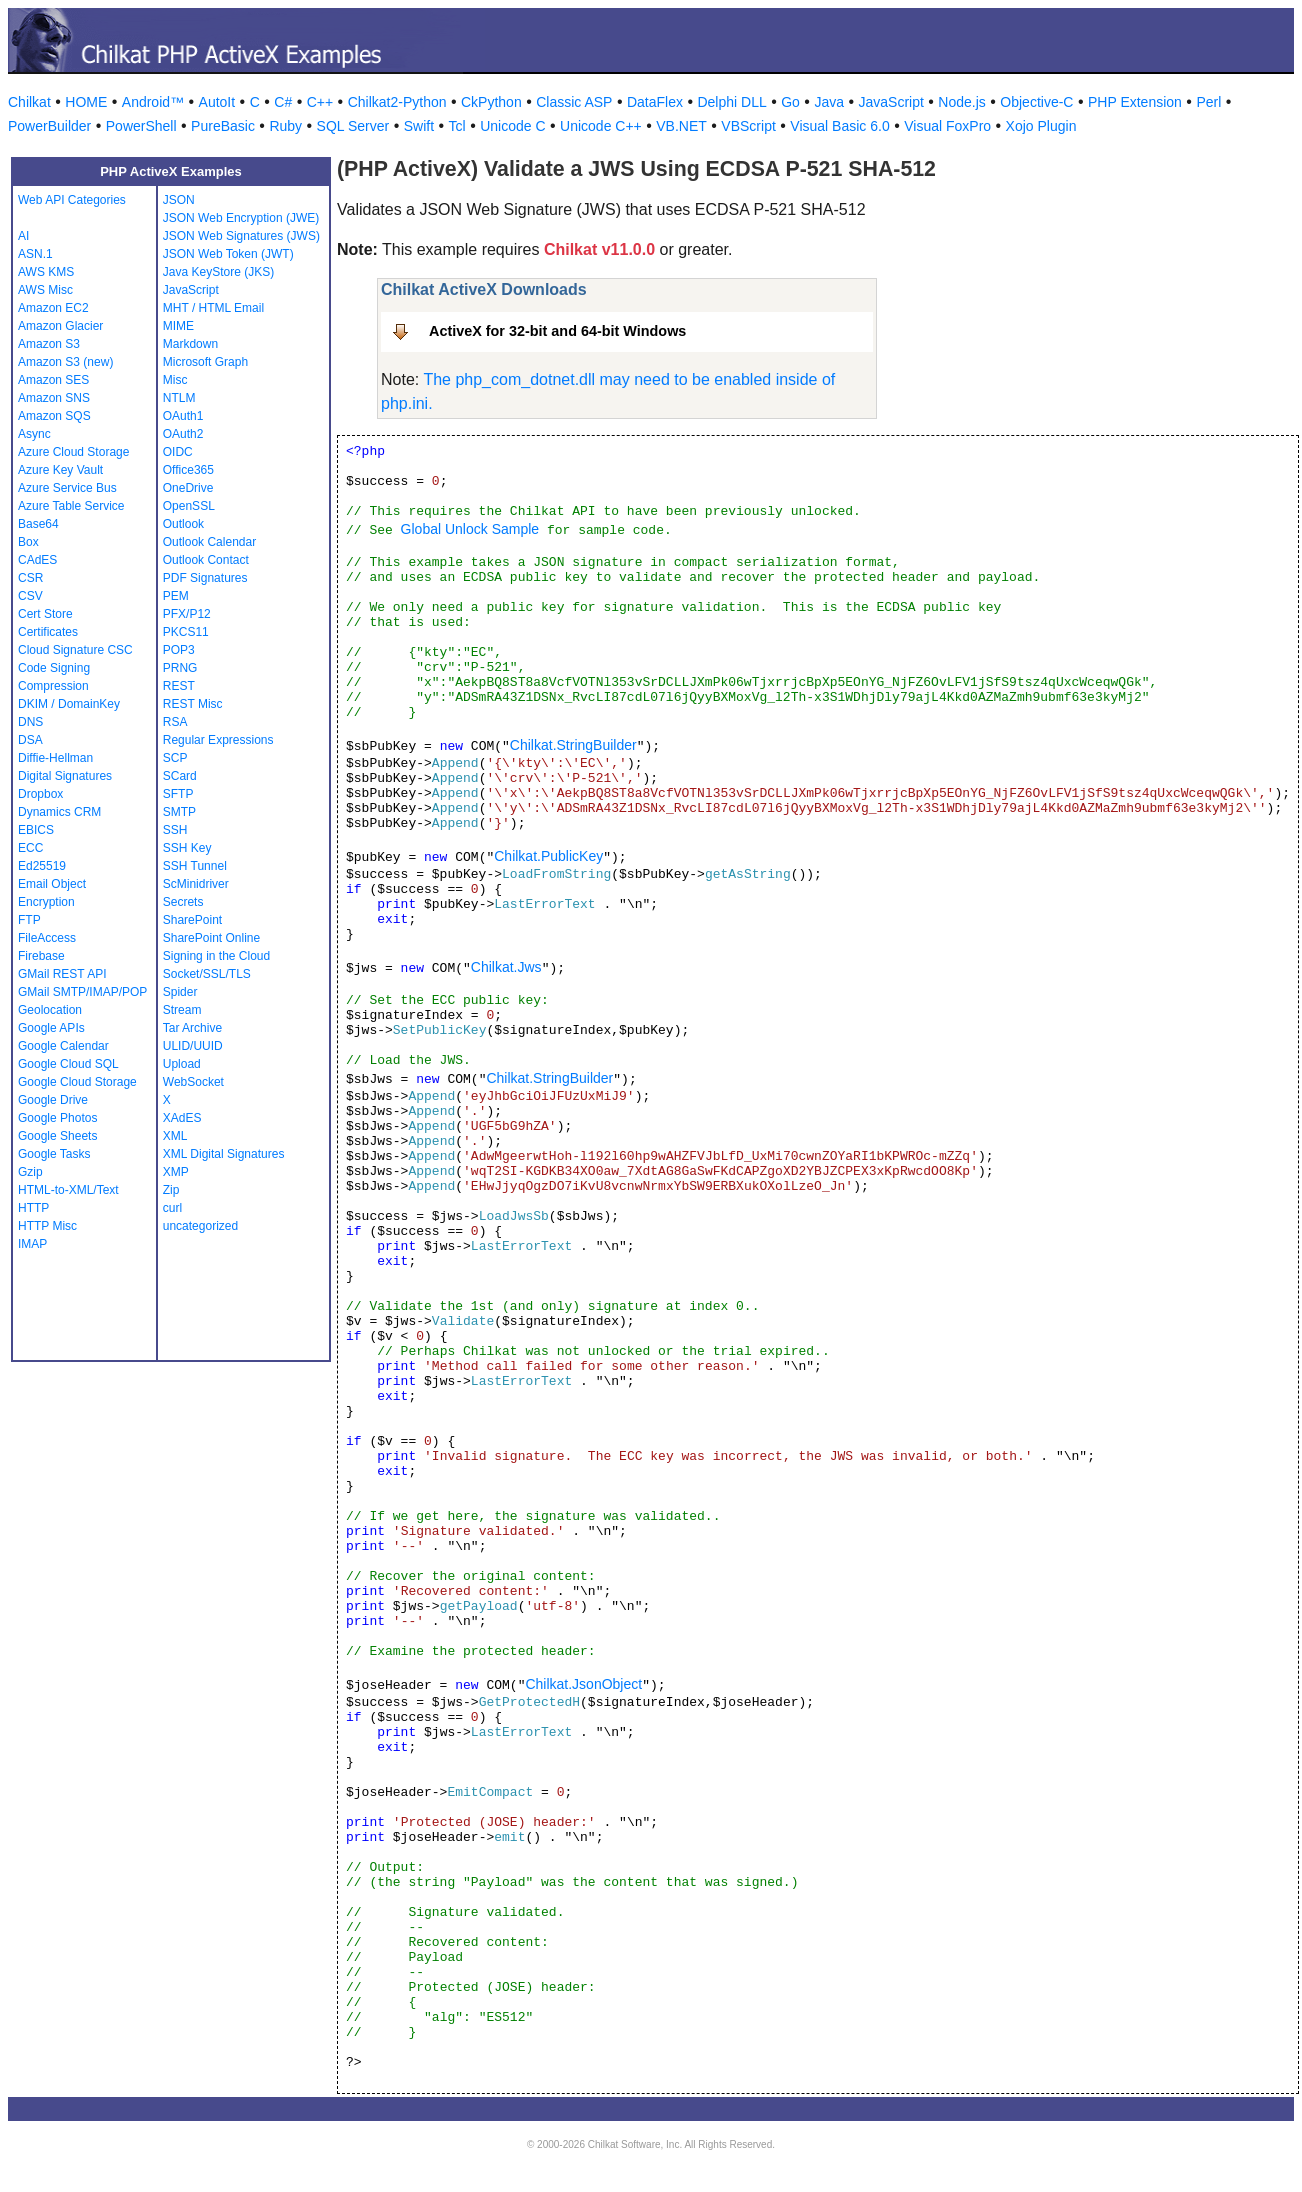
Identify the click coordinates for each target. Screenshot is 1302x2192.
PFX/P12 (187, 614)
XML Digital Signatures (224, 1154)
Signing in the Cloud (216, 956)
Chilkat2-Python (397, 102)
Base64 (38, 524)
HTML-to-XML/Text (68, 1190)
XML (175, 1136)
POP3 (179, 650)
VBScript (748, 126)
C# (283, 102)
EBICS (36, 830)
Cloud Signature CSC (75, 650)
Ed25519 (42, 866)
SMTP (179, 812)
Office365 (188, 470)
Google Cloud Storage (77, 1082)
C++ (320, 102)
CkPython (491, 102)
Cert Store (45, 614)
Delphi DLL (731, 102)
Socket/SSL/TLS (207, 974)
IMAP (32, 1244)
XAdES (182, 1118)
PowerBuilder (49, 126)
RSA (175, 722)
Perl (1208, 102)
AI (23, 236)
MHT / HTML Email (213, 308)
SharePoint (192, 920)
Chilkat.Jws (506, 967)
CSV (30, 596)
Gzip (30, 1172)
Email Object (52, 884)
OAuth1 (183, 416)
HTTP (33, 1208)
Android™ (153, 102)
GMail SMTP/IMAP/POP (82, 992)
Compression (53, 686)
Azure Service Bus (67, 488)
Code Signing (54, 668)
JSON (179, 200)
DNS (30, 722)
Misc (175, 380)
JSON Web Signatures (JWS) (241, 236)
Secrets (183, 902)
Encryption (46, 902)
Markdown (190, 344)
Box (28, 542)
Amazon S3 (49, 344)
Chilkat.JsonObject (583, 1684)
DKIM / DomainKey (69, 704)
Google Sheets (57, 1136)
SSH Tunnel (195, 866)
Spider (180, 992)
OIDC (178, 452)
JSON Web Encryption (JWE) (241, 218)
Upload (182, 1064)
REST (179, 686)
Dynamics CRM (59, 812)
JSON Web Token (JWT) (228, 254)
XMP (176, 1172)
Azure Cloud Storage (73, 452)
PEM (176, 596)
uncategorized (200, 1226)
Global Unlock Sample (470, 529)
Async (34, 434)
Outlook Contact (206, 560)
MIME (178, 326)
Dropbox (40, 794)
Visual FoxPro (947, 126)
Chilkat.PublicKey (548, 856)
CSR (30, 578)
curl (172, 1208)
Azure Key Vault (60, 470)
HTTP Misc (47, 1226)
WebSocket (193, 1082)
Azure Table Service (71, 506)
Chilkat (29, 102)
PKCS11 (186, 632)
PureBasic (223, 126)
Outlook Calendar (209, 542)
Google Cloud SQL (68, 1064)
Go (790, 102)
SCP (175, 758)
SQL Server (353, 126)
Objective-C (1036, 102)
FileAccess (47, 938)
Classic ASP (574, 102)
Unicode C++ (601, 126)
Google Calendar (63, 1046)
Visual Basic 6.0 (839, 126)
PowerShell (141, 126)
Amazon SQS (54, 416)
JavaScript (891, 102)
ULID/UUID (193, 1046)
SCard (180, 776)
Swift (419, 126)
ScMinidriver (196, 884)
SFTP (178, 794)
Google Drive (53, 1100)
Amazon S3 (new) (65, 362)
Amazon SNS (54, 398)
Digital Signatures (65, 776)
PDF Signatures (205, 578)
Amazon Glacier (60, 326)
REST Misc (193, 704)
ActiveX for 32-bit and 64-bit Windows (557, 331)
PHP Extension (1135, 102)
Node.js (961, 102)
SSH (175, 830)
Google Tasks (54, 1154)
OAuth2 (183, 434)
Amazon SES (53, 380)
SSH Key (187, 848)
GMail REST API (62, 974)
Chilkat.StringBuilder (573, 745)
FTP (29, 920)
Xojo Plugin (1041, 126)
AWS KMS (46, 272)
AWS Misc (45, 290)
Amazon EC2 (53, 308)
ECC (30, 848)
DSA (30, 740)
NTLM (179, 398)
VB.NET (681, 126)
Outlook (183, 524)
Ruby (285, 126)
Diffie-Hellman (55, 758)
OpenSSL (189, 506)
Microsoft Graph (205, 362)
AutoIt (217, 102)
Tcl (457, 126)
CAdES (37, 560)
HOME (86, 102)
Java (829, 102)
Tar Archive (192, 1028)
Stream (182, 1010)
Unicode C (512, 126)
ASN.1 (35, 254)
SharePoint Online (211, 938)
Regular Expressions (218, 740)
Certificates (48, 632)
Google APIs (51, 1028)
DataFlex (655, 102)
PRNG (180, 668)
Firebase (41, 956)
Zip (171, 1190)
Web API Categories (72, 200)
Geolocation (50, 1010)
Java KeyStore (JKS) (218, 272)
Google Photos (57, 1118)
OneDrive (188, 488)
